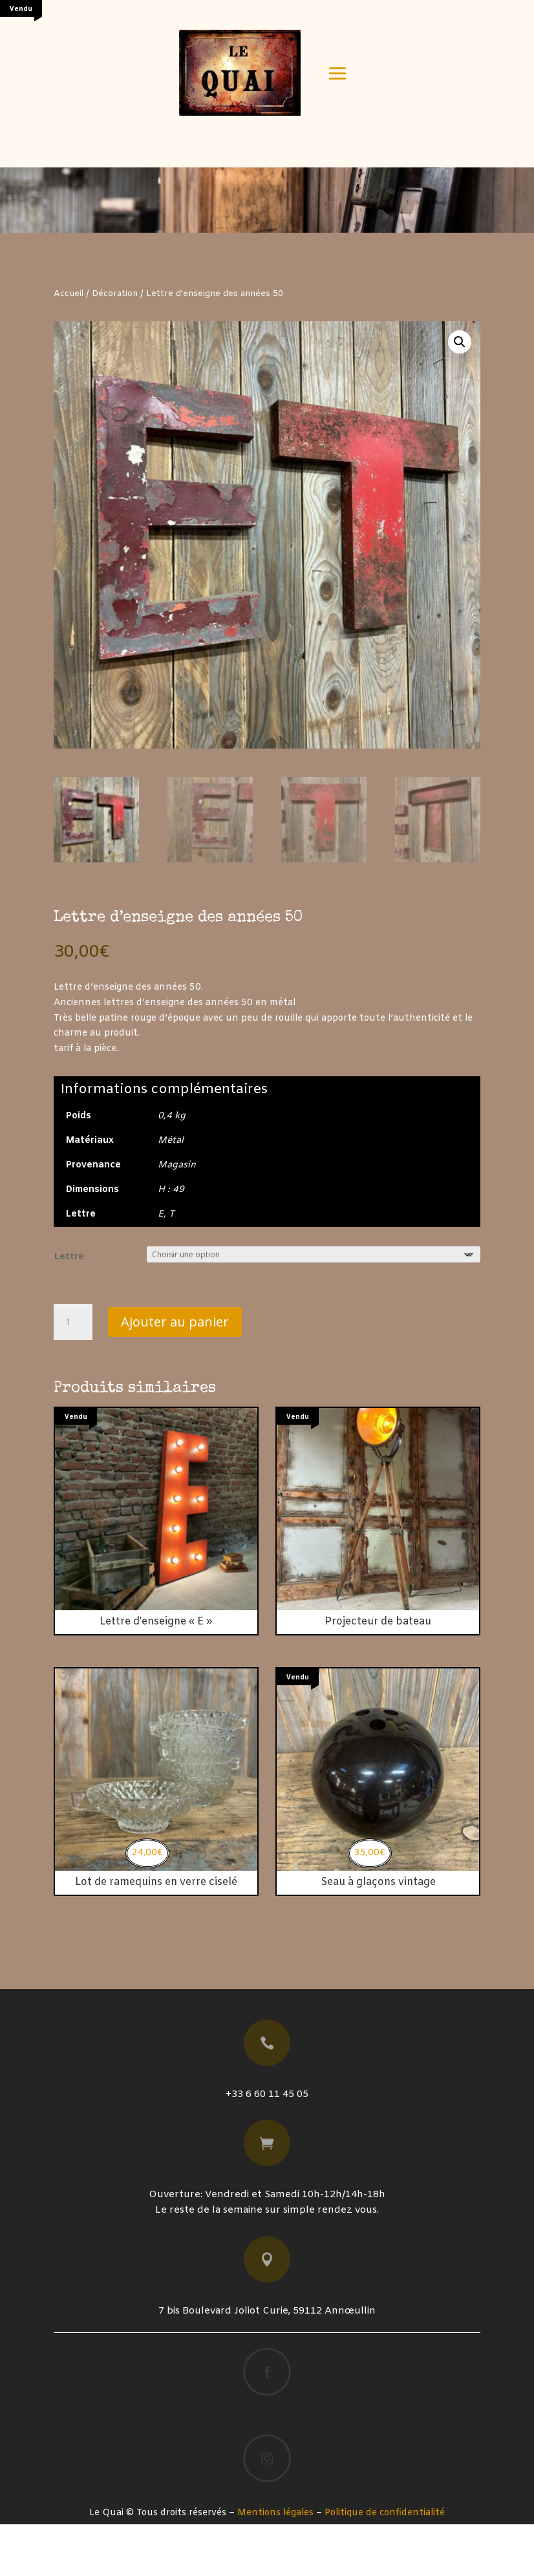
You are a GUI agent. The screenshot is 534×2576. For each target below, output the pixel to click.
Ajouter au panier (175, 1373)
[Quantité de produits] (73, 1374)
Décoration (115, 345)
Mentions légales (275, 2565)
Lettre (69, 1307)
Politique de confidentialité (385, 2565)
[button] (459, 393)
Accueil (68, 345)
